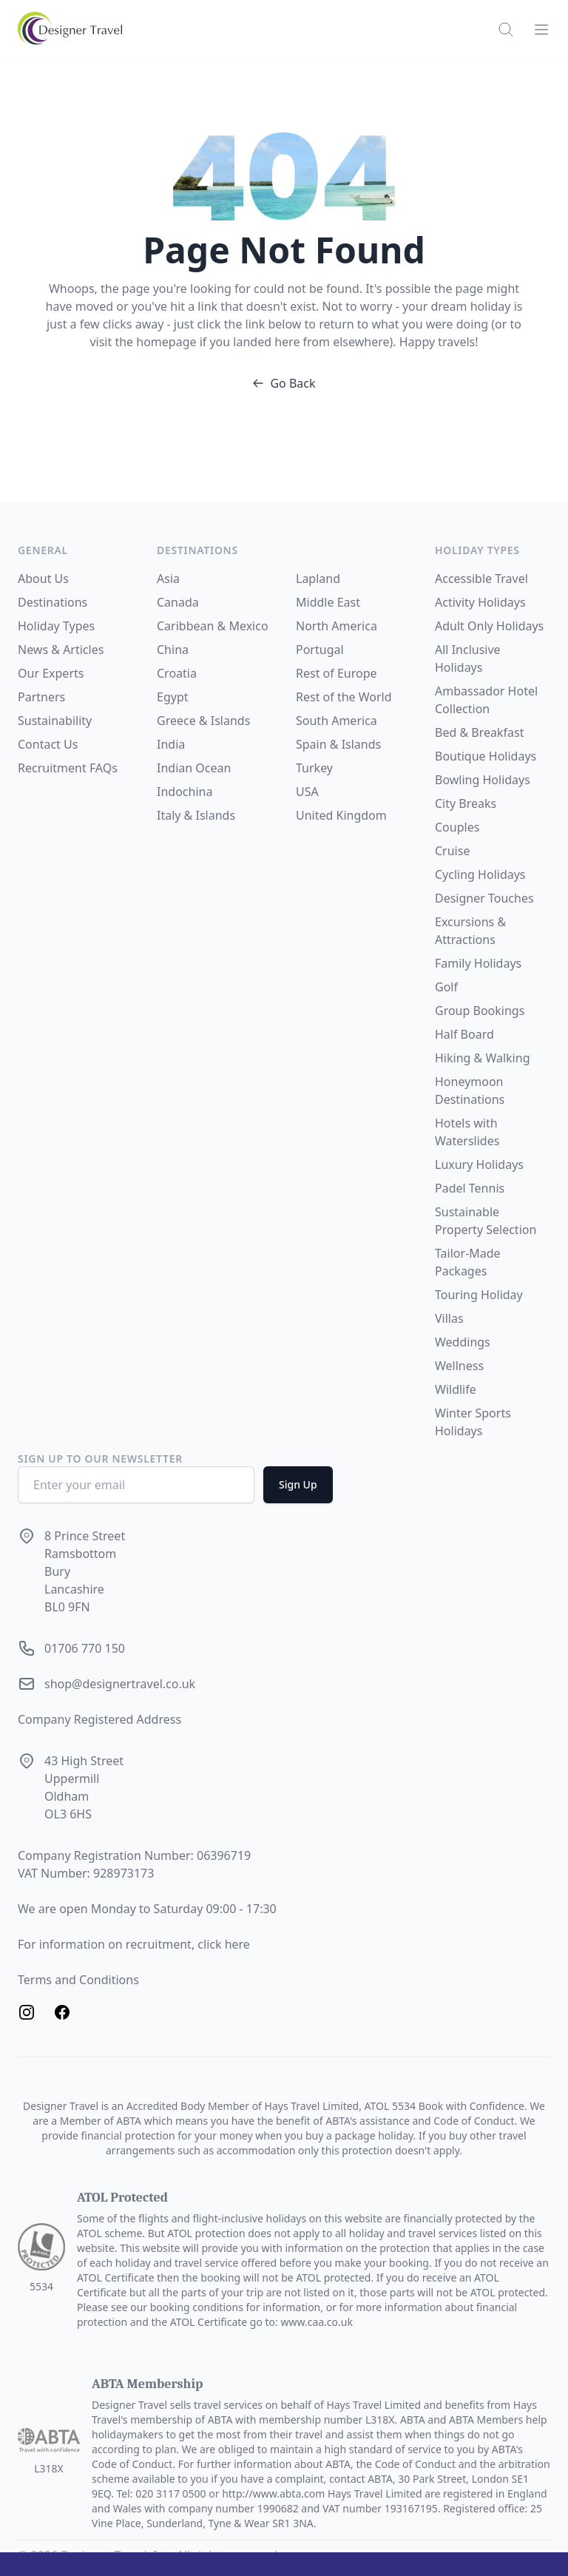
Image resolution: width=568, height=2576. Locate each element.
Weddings (462, 1342)
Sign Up (298, 1484)
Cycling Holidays (480, 874)
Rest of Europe (336, 673)
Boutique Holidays (485, 756)
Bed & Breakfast (479, 732)
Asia (168, 578)
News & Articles (61, 649)
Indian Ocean (194, 768)
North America (336, 626)
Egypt (173, 697)
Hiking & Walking (482, 1058)
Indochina (184, 791)
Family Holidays (478, 963)
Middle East (328, 602)
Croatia (177, 673)
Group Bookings (479, 1010)
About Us (43, 578)
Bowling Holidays (482, 780)
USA (307, 791)
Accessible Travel (481, 578)
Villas (449, 1318)
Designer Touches (484, 898)
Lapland (318, 578)
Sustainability (55, 720)
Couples (457, 827)
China (173, 649)
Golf (446, 987)
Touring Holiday (479, 1295)
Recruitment (53, 768)
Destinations (52, 602)
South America (336, 720)
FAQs (103, 768)
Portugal (320, 649)
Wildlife (455, 1389)
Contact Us (48, 744)
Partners (41, 697)
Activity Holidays (480, 602)
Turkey (314, 768)
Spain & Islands (338, 744)
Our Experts (51, 673)
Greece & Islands (203, 720)
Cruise (452, 851)
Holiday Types (56, 626)
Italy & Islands (196, 815)
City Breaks (465, 803)
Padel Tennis (469, 1188)
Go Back (283, 383)
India (171, 744)
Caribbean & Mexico (212, 626)
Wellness (459, 1366)
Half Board (464, 1034)
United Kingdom (341, 815)
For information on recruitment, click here (134, 1944)
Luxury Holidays (479, 1164)
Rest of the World (344, 697)
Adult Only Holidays (489, 626)
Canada (178, 602)
